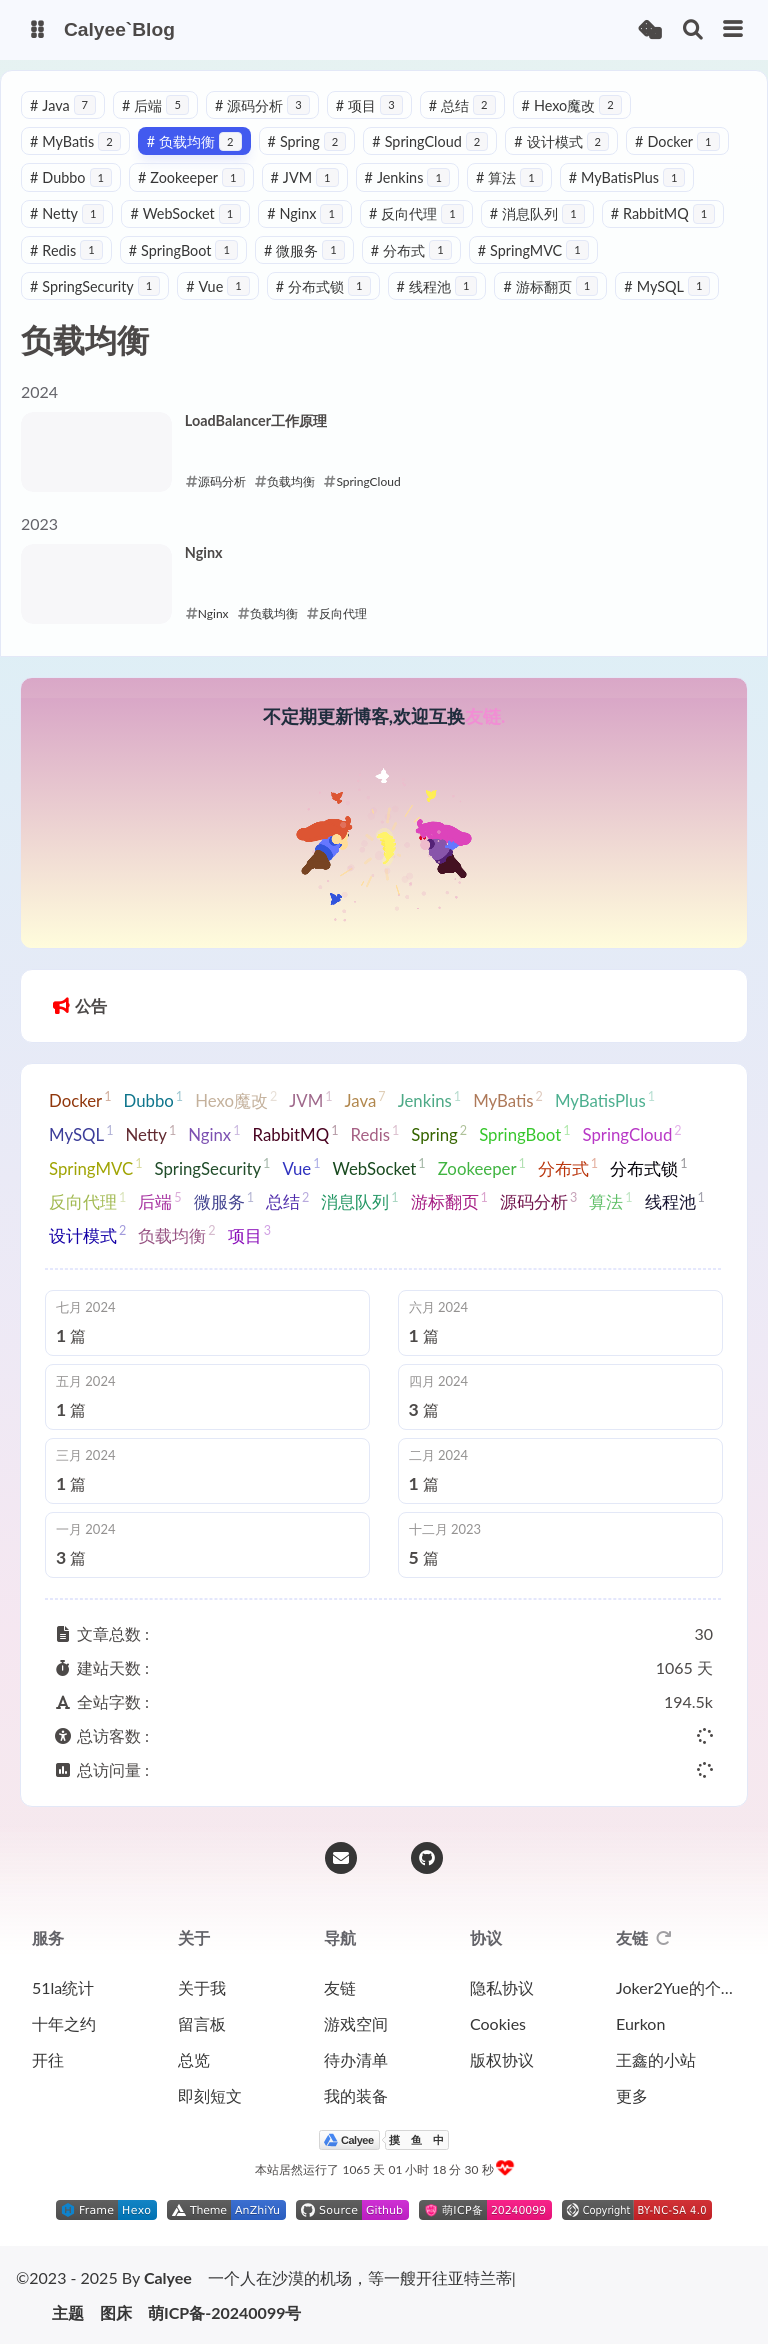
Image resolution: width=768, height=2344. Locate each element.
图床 (116, 2313)
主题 (68, 2313)
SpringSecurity (95, 286)
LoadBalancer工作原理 (256, 420)
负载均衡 (194, 141)
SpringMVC (533, 250)
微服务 (304, 250)
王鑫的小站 (656, 2059)
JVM (305, 177)
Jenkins (407, 177)
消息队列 (537, 213)
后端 (155, 105)
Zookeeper (191, 177)
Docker (677, 141)
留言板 (202, 2023)
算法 (509, 177)
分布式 (411, 250)
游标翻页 (550, 286)
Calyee (168, 2277)
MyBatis (75, 141)
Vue (218, 286)
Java (63, 105)
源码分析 (262, 105)
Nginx (305, 213)
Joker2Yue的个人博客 (676, 1987)
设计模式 (561, 141)
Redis (66, 250)
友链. (485, 716)
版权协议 (502, 2059)
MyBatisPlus (627, 177)
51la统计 (63, 1987)
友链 (340, 1987)
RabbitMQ (663, 213)
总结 (462, 105)
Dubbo (71, 177)
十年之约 (64, 2023)
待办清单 (356, 2059)
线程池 (437, 286)
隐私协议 (502, 1987)
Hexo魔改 (572, 105)
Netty (67, 213)
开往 (48, 2059)
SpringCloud (430, 141)
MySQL (667, 286)
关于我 (202, 1987)
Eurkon (640, 2023)
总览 (194, 2059)
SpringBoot (183, 250)
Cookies (498, 2023)
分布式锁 (323, 286)
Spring (307, 141)
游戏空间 (356, 2023)
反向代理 (416, 213)
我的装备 (356, 2095)
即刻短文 (210, 2095)
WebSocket (185, 213)
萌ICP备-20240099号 (224, 2313)
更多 (632, 2095)
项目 (369, 105)
